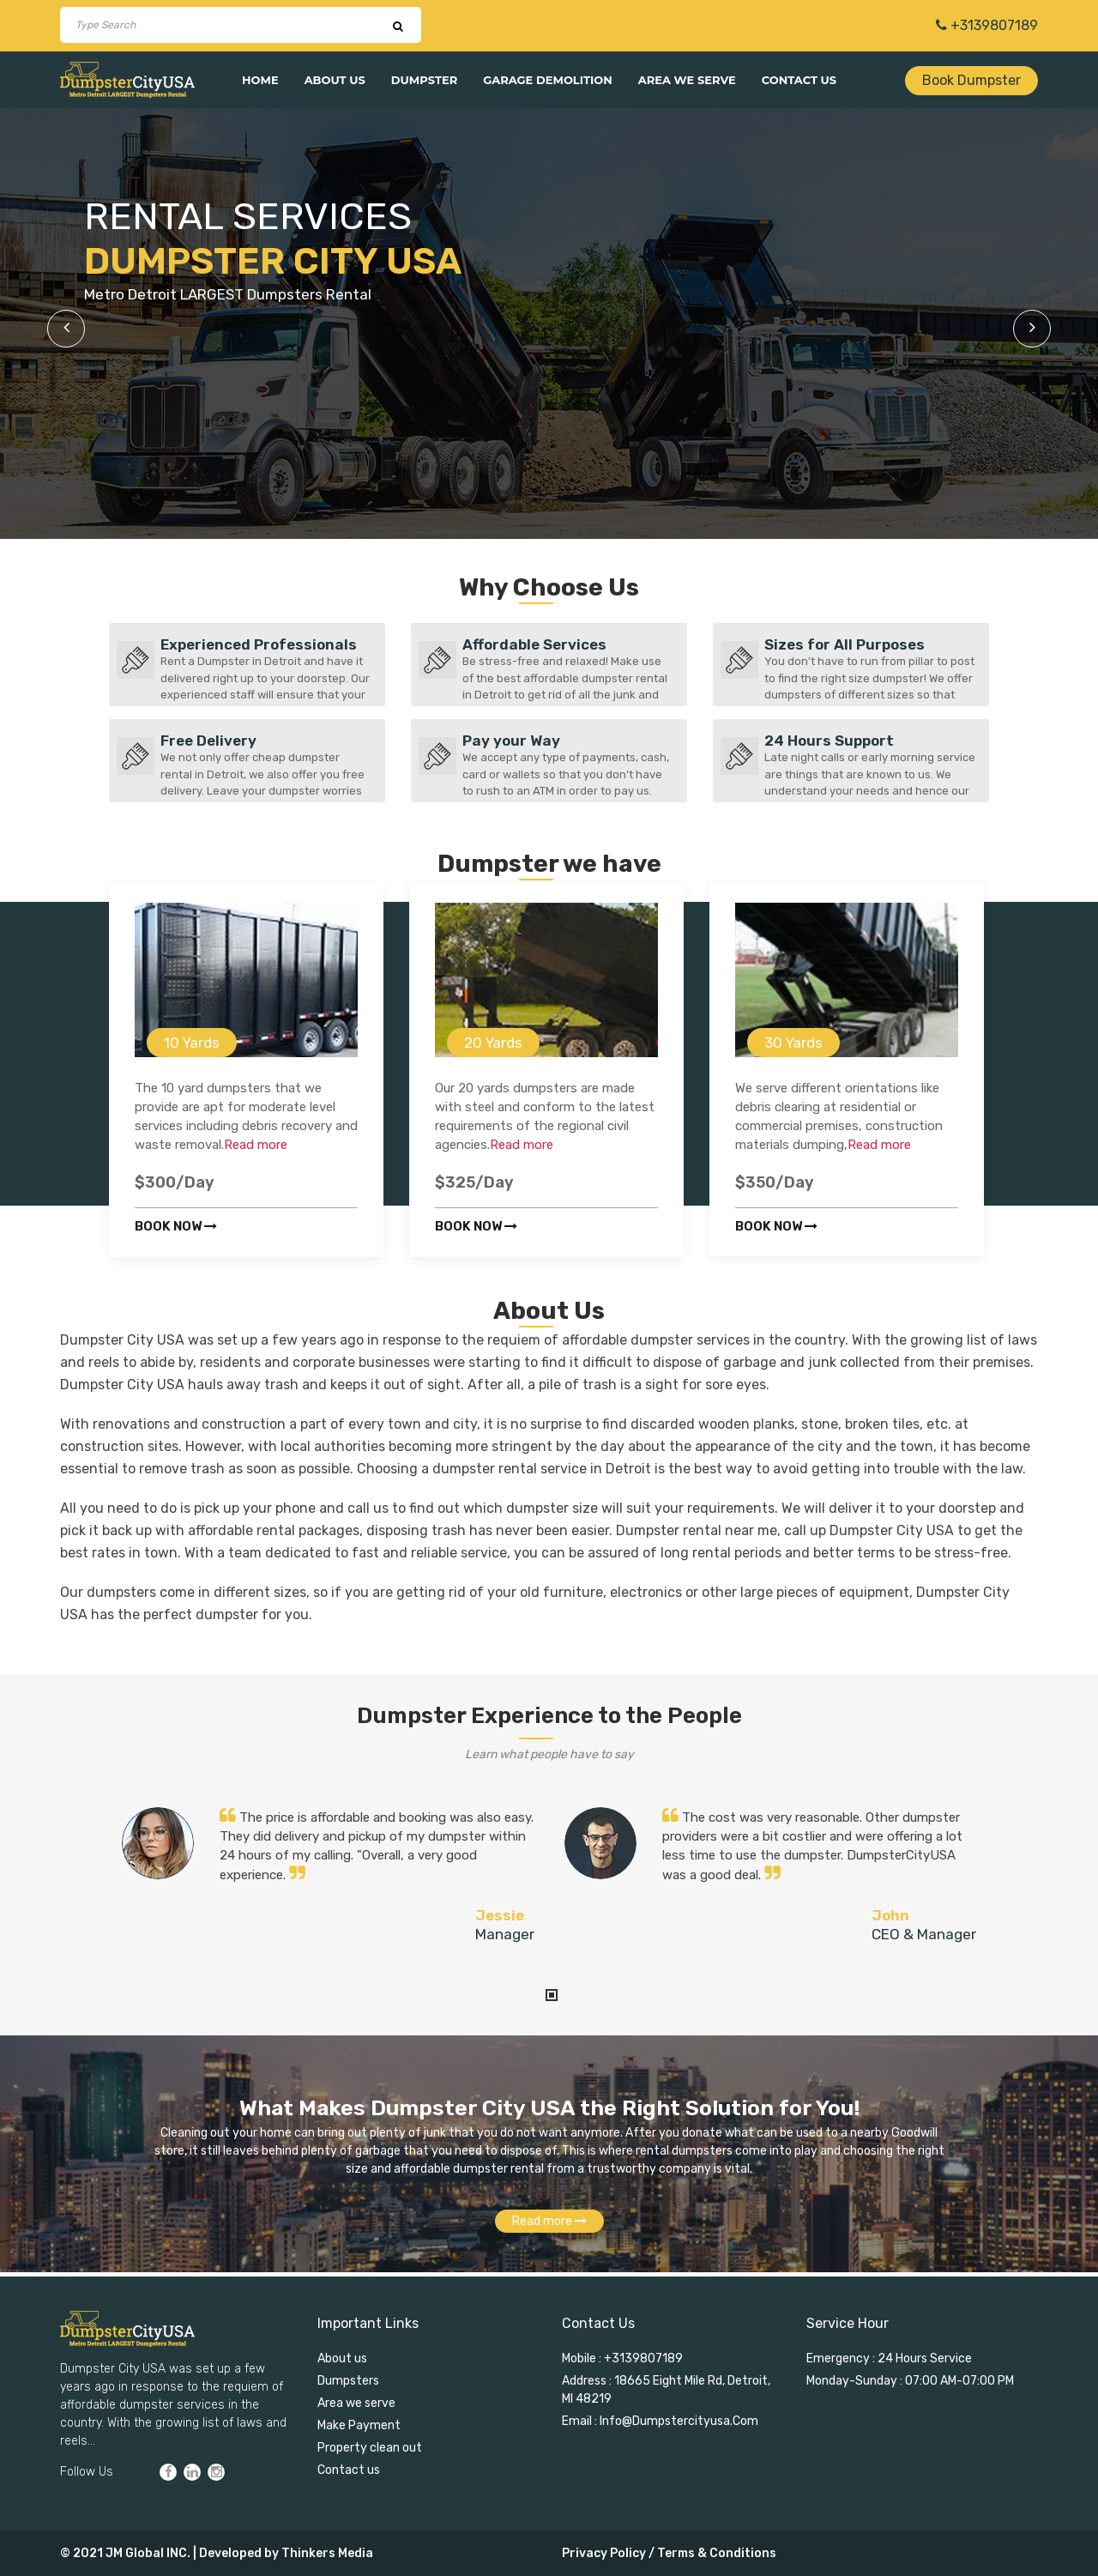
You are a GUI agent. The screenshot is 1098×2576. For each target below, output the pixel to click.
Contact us (799, 80)
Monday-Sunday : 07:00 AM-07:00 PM (910, 2380)
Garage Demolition (547, 80)
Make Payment (359, 2425)
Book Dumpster (971, 80)
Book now (176, 1226)
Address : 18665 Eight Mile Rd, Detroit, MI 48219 (666, 2389)
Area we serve (687, 80)
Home (260, 80)
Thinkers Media (327, 2553)
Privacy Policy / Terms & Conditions (669, 2553)
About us (335, 80)
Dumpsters (348, 2380)
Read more (255, 1144)
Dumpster (424, 80)
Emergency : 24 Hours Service (889, 2358)
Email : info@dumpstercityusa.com (660, 2421)
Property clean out (369, 2447)
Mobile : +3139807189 (622, 2358)
